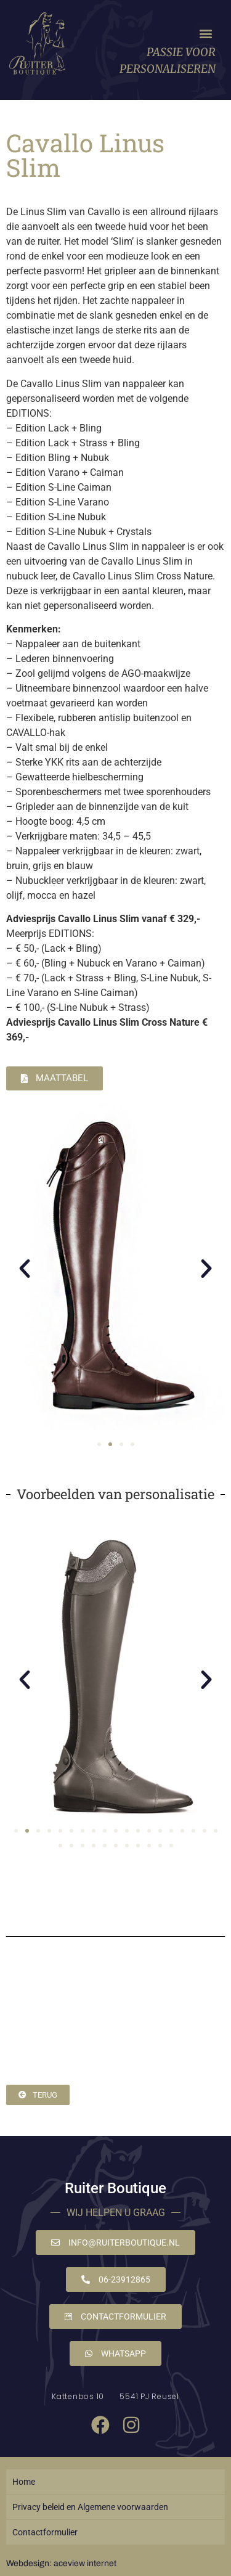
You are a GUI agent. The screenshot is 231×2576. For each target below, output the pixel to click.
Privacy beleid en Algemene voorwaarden (90, 2507)
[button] (205, 33)
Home (23, 2482)
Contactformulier (45, 2532)
